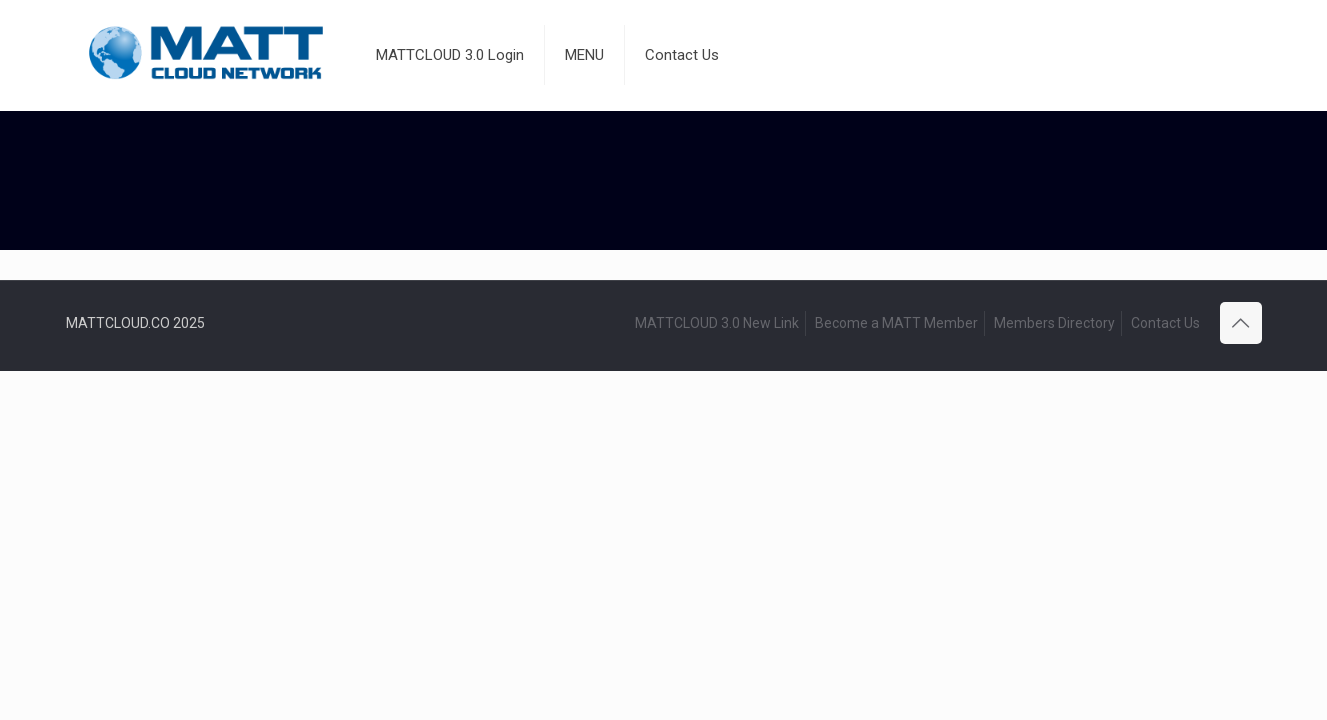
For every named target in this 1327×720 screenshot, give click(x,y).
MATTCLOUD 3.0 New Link (717, 323)
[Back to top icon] (1241, 323)
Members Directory (1054, 323)
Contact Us (1165, 323)
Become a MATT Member (896, 323)
